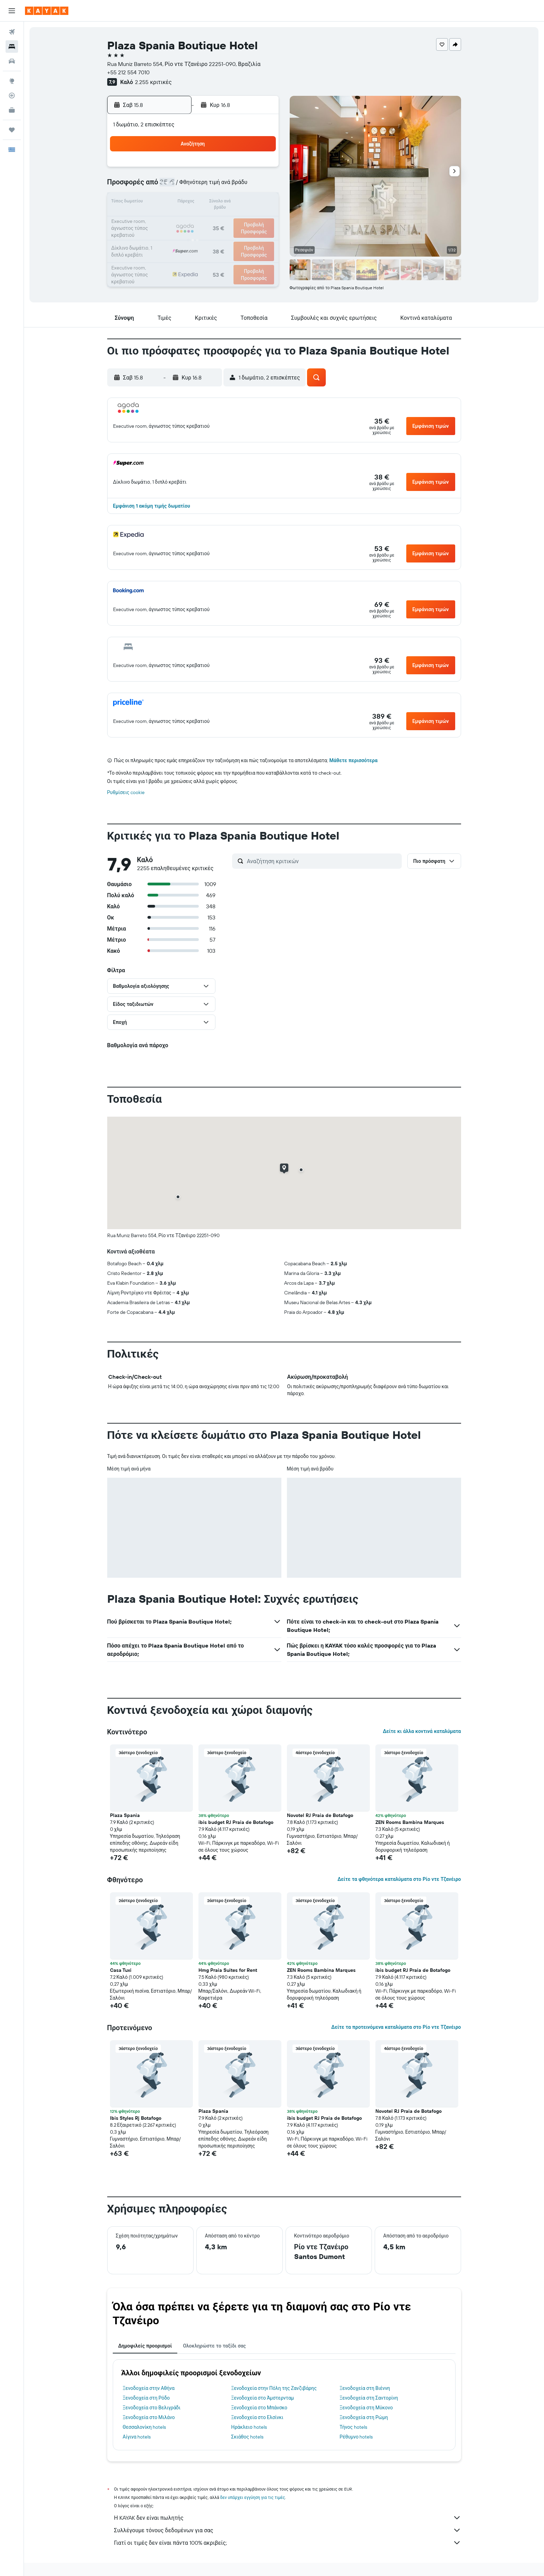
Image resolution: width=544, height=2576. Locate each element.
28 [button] (227, 236)
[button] (11, 10)
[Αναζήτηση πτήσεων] (12, 32)
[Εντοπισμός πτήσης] (12, 95)
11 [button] (177, 202)
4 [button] (177, 186)
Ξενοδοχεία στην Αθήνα (149, 2388)
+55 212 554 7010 (128, 72)
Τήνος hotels (353, 2427)
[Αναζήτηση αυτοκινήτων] (12, 61)
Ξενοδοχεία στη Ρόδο (146, 2398)
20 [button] (210, 219)
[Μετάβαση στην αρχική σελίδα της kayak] (46, 11)
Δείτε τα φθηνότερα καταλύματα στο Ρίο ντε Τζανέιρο (399, 1879)
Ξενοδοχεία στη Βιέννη (365, 2388)
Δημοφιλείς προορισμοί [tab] (145, 2346)
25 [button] (177, 236)
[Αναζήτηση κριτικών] (322, 861)
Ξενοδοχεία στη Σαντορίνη (369, 2398)
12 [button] (194, 202)
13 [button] (210, 202)
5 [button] (194, 186)
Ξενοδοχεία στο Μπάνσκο (259, 2407)
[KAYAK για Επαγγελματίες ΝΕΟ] (12, 110)
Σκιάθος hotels (247, 2437)
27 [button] (211, 236)
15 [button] (244, 202)
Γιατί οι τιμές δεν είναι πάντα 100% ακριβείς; (287, 2543)
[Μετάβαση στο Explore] (12, 81)
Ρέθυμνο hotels (356, 2437)
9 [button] (260, 186)
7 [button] (227, 186)
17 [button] (160, 219)
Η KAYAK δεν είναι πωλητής (287, 2518)
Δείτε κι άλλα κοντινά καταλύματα (422, 1731)
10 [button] (161, 202)
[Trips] (12, 130)
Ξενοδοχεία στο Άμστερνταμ (262, 2398)
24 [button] (161, 236)
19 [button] (194, 219)
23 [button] (260, 219)
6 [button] (210, 186)
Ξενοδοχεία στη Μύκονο (366, 2407)
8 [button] (244, 186)
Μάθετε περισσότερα (353, 760)
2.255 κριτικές (153, 81)
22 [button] (244, 219)
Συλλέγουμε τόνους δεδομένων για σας (287, 2530)
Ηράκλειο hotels (248, 2427)
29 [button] (244, 236)
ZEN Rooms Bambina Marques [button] (409, 1822)
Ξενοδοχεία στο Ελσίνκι (257, 2417)
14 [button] (227, 202)
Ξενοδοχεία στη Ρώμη (364, 2417)
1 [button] (244, 169)
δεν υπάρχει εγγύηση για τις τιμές (252, 2497)
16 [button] (260, 202)
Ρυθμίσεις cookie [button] (126, 792)
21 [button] (227, 219)
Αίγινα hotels (137, 2437)
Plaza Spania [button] (125, 1815)
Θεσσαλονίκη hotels (144, 2427)
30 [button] (260, 236)
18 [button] (177, 219)
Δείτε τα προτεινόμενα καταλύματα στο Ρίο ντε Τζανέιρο (396, 2027)
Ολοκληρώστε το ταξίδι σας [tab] (214, 2346)
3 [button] (160, 186)
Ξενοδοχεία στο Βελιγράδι (152, 2407)
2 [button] (260, 169)
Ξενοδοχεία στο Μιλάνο (149, 2417)
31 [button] (160, 252)
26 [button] (194, 236)
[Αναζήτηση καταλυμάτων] (12, 46)
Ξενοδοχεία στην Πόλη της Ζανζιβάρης (274, 2388)
